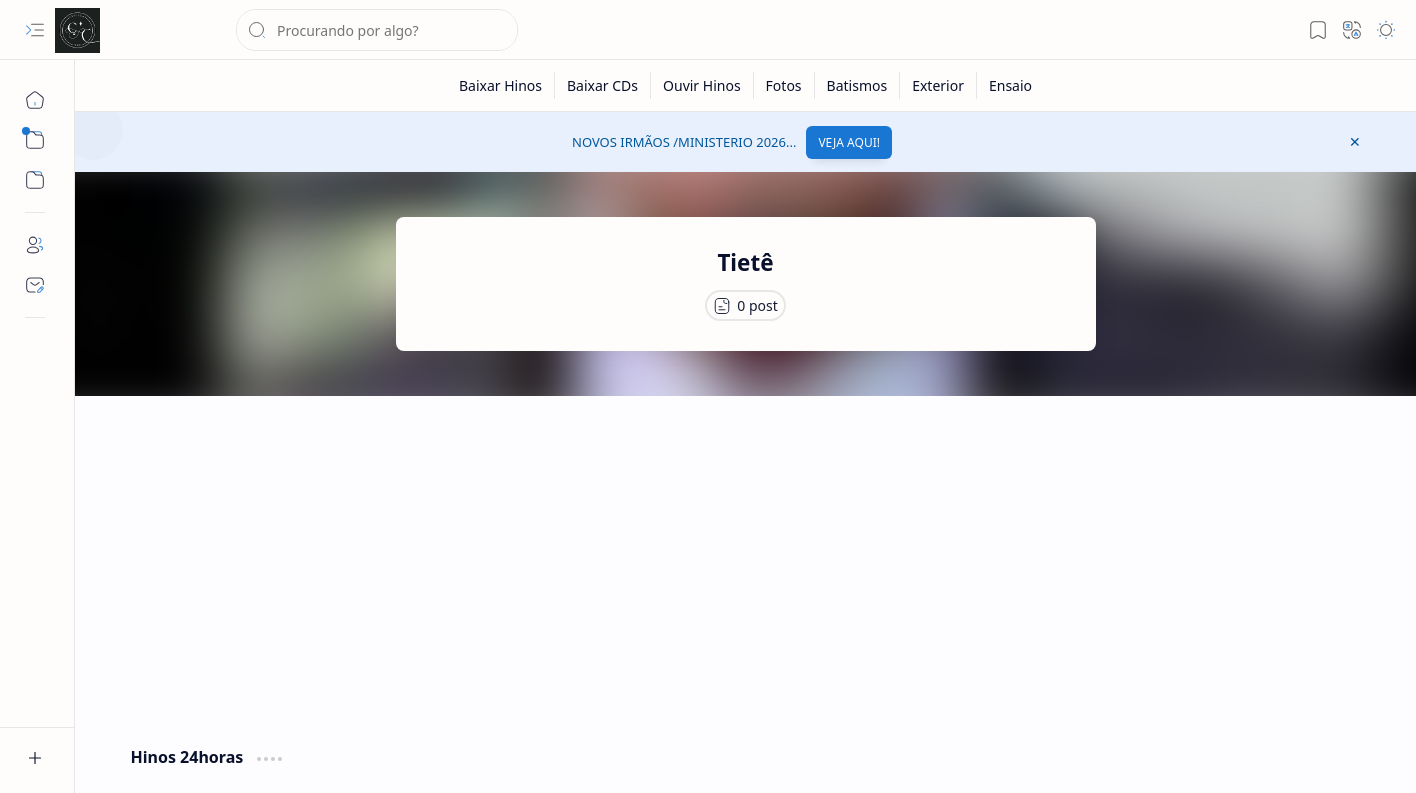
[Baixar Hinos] (501, 85)
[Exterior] (938, 85)
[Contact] (35, 285)
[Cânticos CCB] (77, 30)
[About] (35, 245)
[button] (35, 30)
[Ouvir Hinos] (702, 85)
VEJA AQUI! (849, 142)
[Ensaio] (1010, 85)
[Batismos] (858, 85)
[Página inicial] (35, 100)
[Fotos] (784, 85)
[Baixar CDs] (603, 85)
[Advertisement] (746, 566)
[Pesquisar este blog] (377, 30)
